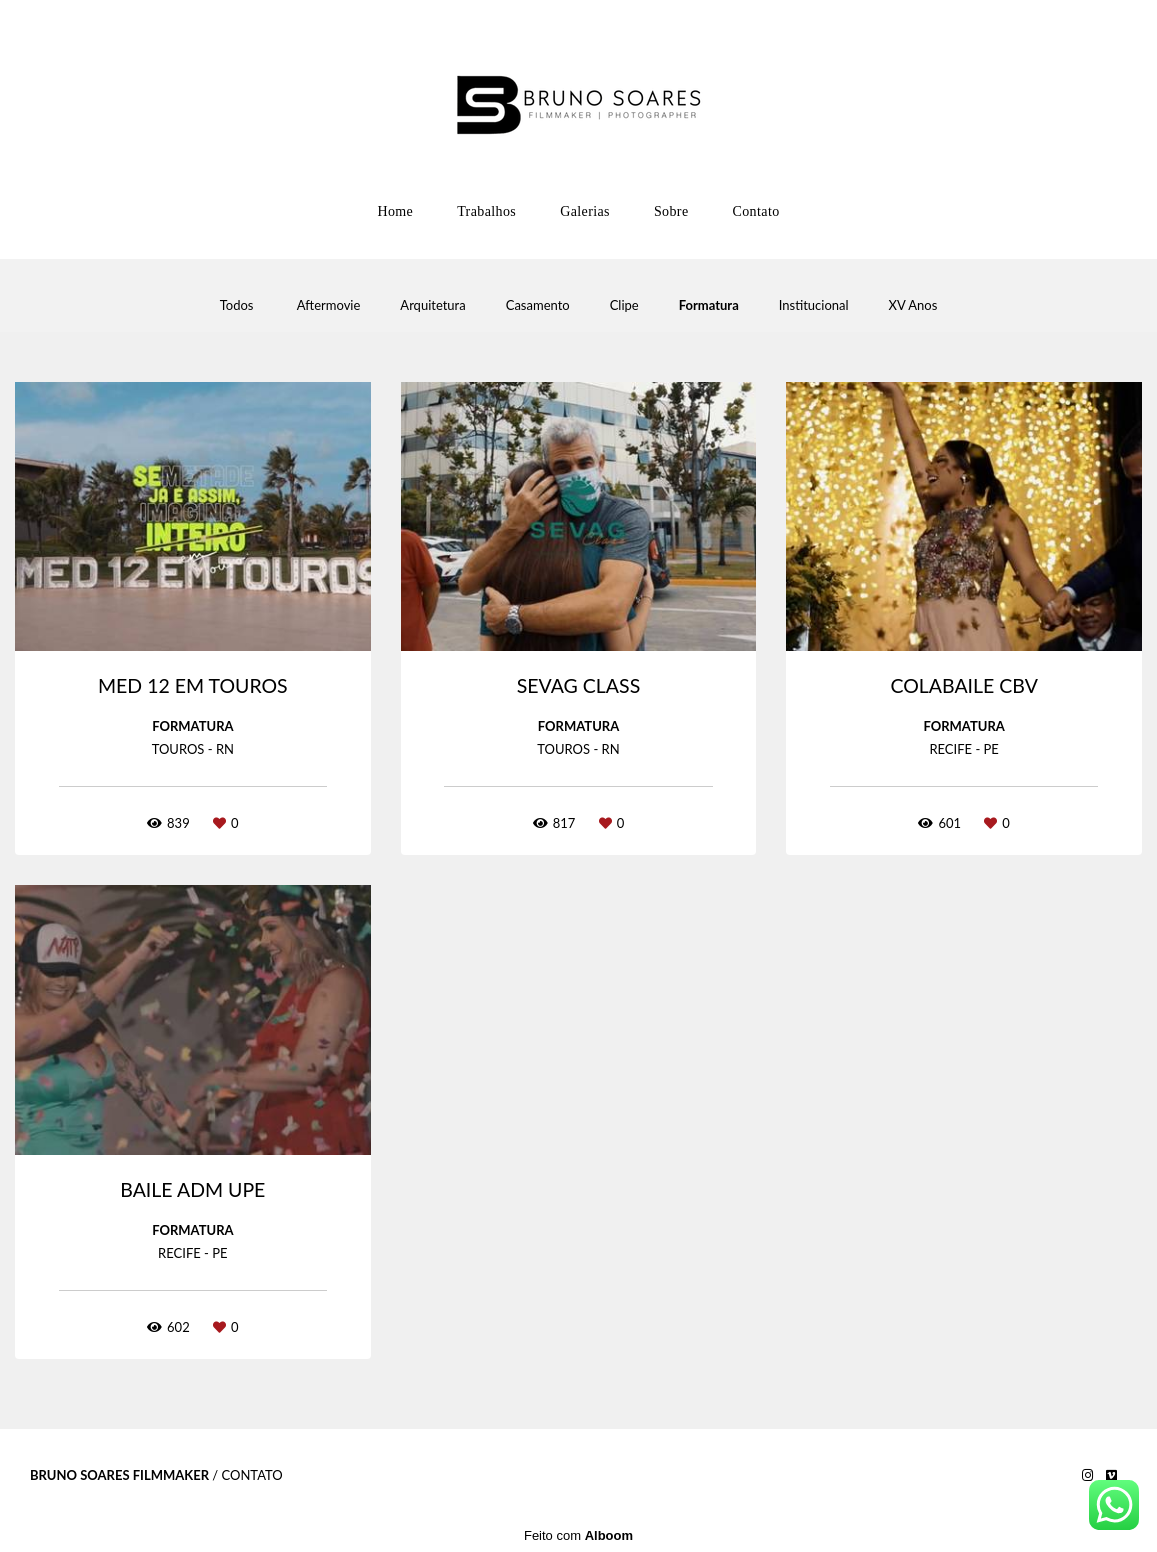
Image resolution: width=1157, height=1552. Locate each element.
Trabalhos (486, 211)
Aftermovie (329, 305)
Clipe (624, 305)
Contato (755, 211)
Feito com (578, 1535)
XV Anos (913, 305)
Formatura (709, 305)
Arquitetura (432, 305)
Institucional (814, 305)
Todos (237, 305)
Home (395, 211)
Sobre (671, 211)
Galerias (585, 211)
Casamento (538, 305)
